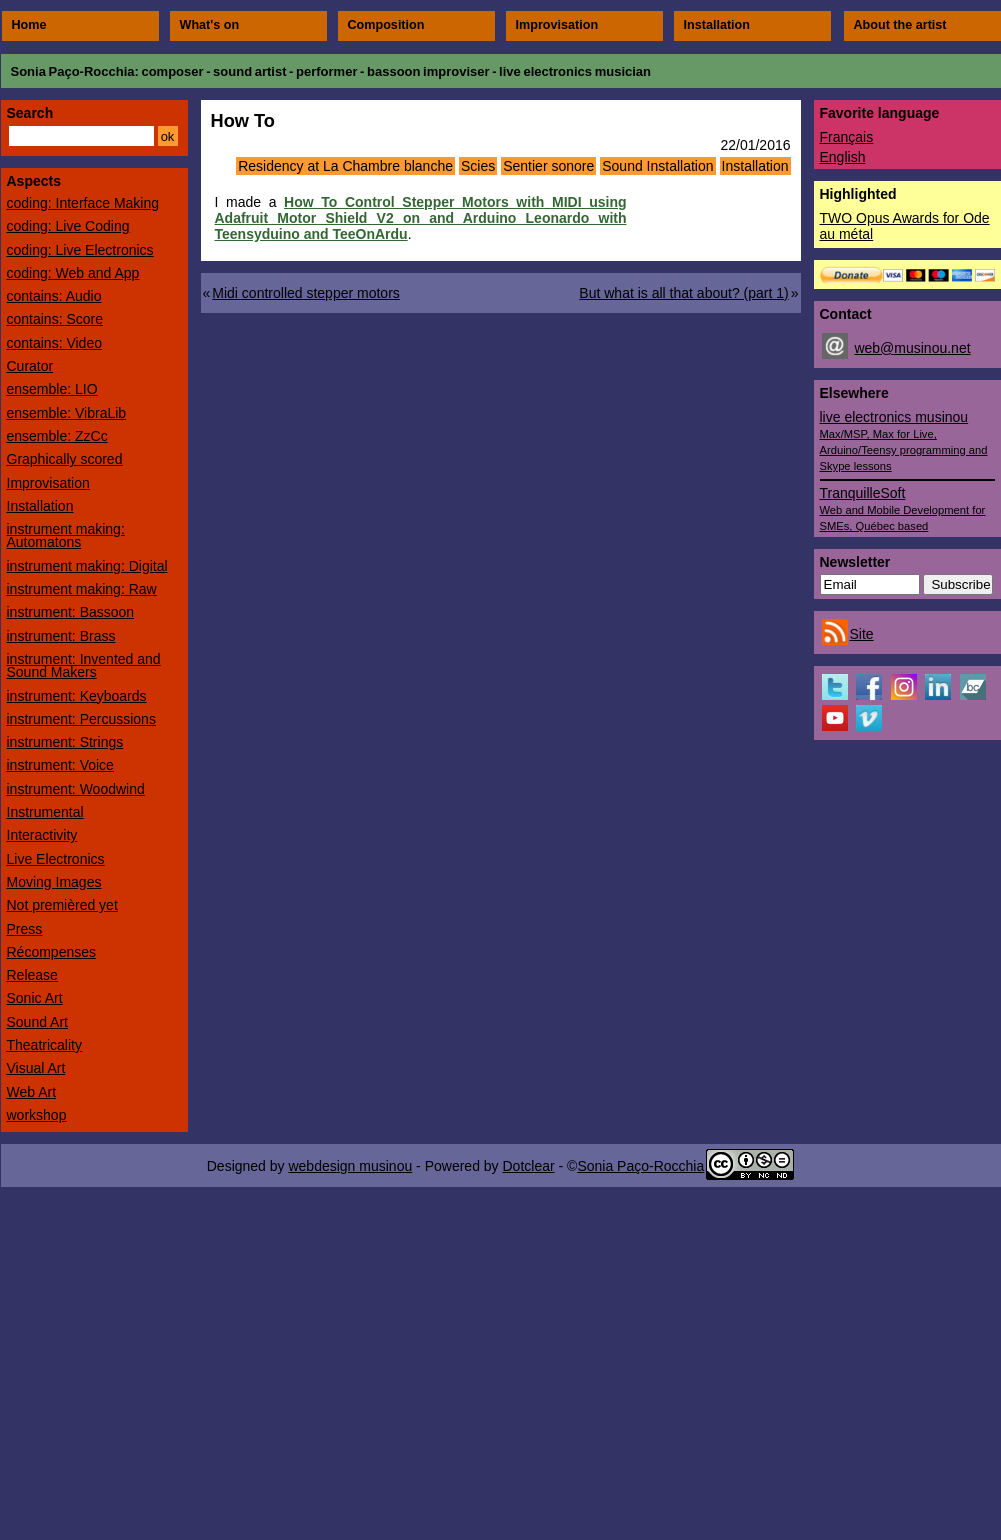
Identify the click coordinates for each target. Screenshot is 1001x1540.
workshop (37, 1115)
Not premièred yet (62, 905)
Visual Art (36, 1068)
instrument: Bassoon (71, 612)
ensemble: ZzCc (57, 436)
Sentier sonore (548, 166)
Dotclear (528, 1166)
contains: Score (55, 319)
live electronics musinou (904, 440)
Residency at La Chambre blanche (345, 166)
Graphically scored (65, 459)
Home (29, 25)
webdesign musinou (350, 1166)
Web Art (32, 1092)
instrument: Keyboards (77, 696)
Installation (717, 25)
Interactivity (42, 835)
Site (862, 634)
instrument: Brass (61, 636)
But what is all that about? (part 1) (683, 293)
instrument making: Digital (87, 566)
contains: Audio (54, 296)
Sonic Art (35, 998)
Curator (30, 366)
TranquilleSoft (903, 508)
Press (25, 929)
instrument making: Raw (82, 589)
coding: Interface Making (83, 203)
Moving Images (54, 882)
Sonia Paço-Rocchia (73, 71)
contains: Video (54, 343)
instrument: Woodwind (76, 789)
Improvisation (557, 25)
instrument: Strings (65, 742)
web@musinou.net (912, 348)
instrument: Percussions (81, 719)
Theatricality (44, 1045)
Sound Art (38, 1022)
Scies (478, 166)
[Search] (81, 136)
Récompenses (52, 952)
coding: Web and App (73, 273)
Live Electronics (56, 859)
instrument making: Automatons (66, 535)
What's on (210, 25)
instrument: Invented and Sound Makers (84, 665)
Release (32, 975)
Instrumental (45, 812)
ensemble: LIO (52, 389)
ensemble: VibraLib (67, 413)
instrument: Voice (60, 765)
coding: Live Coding (68, 226)
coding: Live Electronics (80, 250)
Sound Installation (657, 166)
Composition (386, 25)
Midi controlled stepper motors (306, 293)
